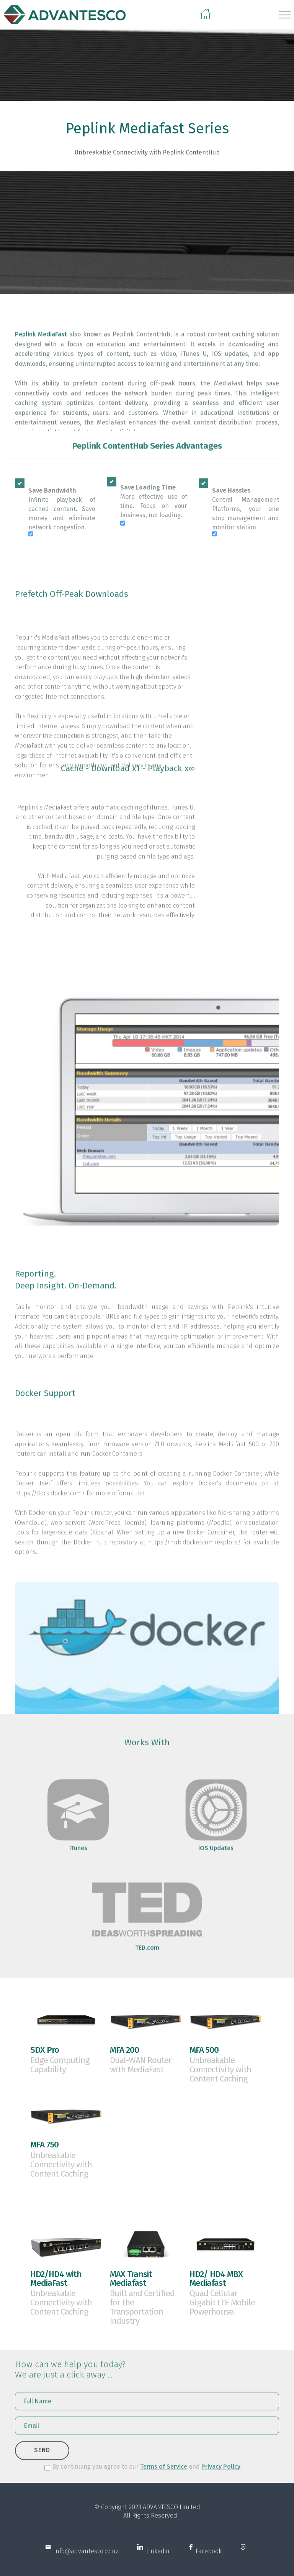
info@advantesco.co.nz (85, 2559)
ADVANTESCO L (163, 2514)
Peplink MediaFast (41, 384)
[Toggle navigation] (285, 15)
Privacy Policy (220, 2470)
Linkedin (156, 2559)
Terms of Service (163, 2470)
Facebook (208, 2559)
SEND (42, 2459)
